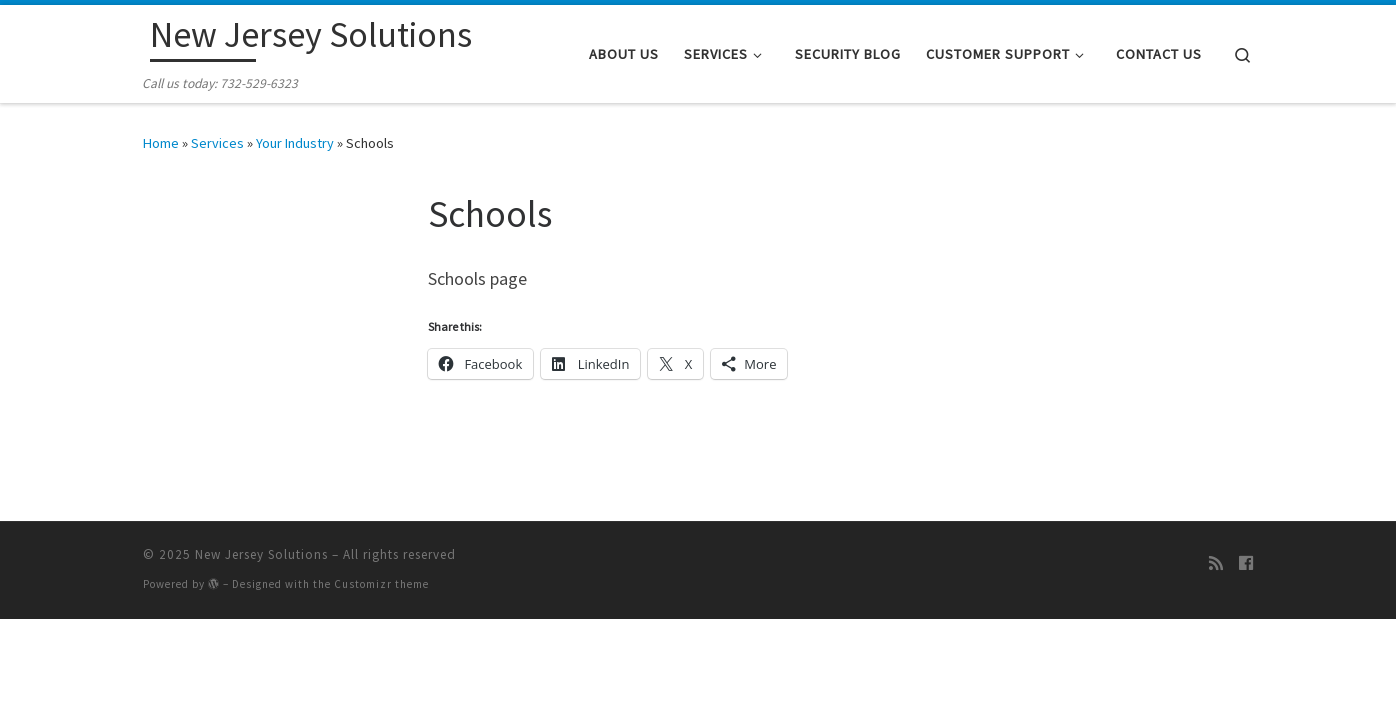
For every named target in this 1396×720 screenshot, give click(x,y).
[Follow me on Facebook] (1246, 563)
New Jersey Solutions (261, 554)
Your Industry (295, 143)
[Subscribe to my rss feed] (1216, 563)
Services (217, 143)
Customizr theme (381, 584)
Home (161, 143)
